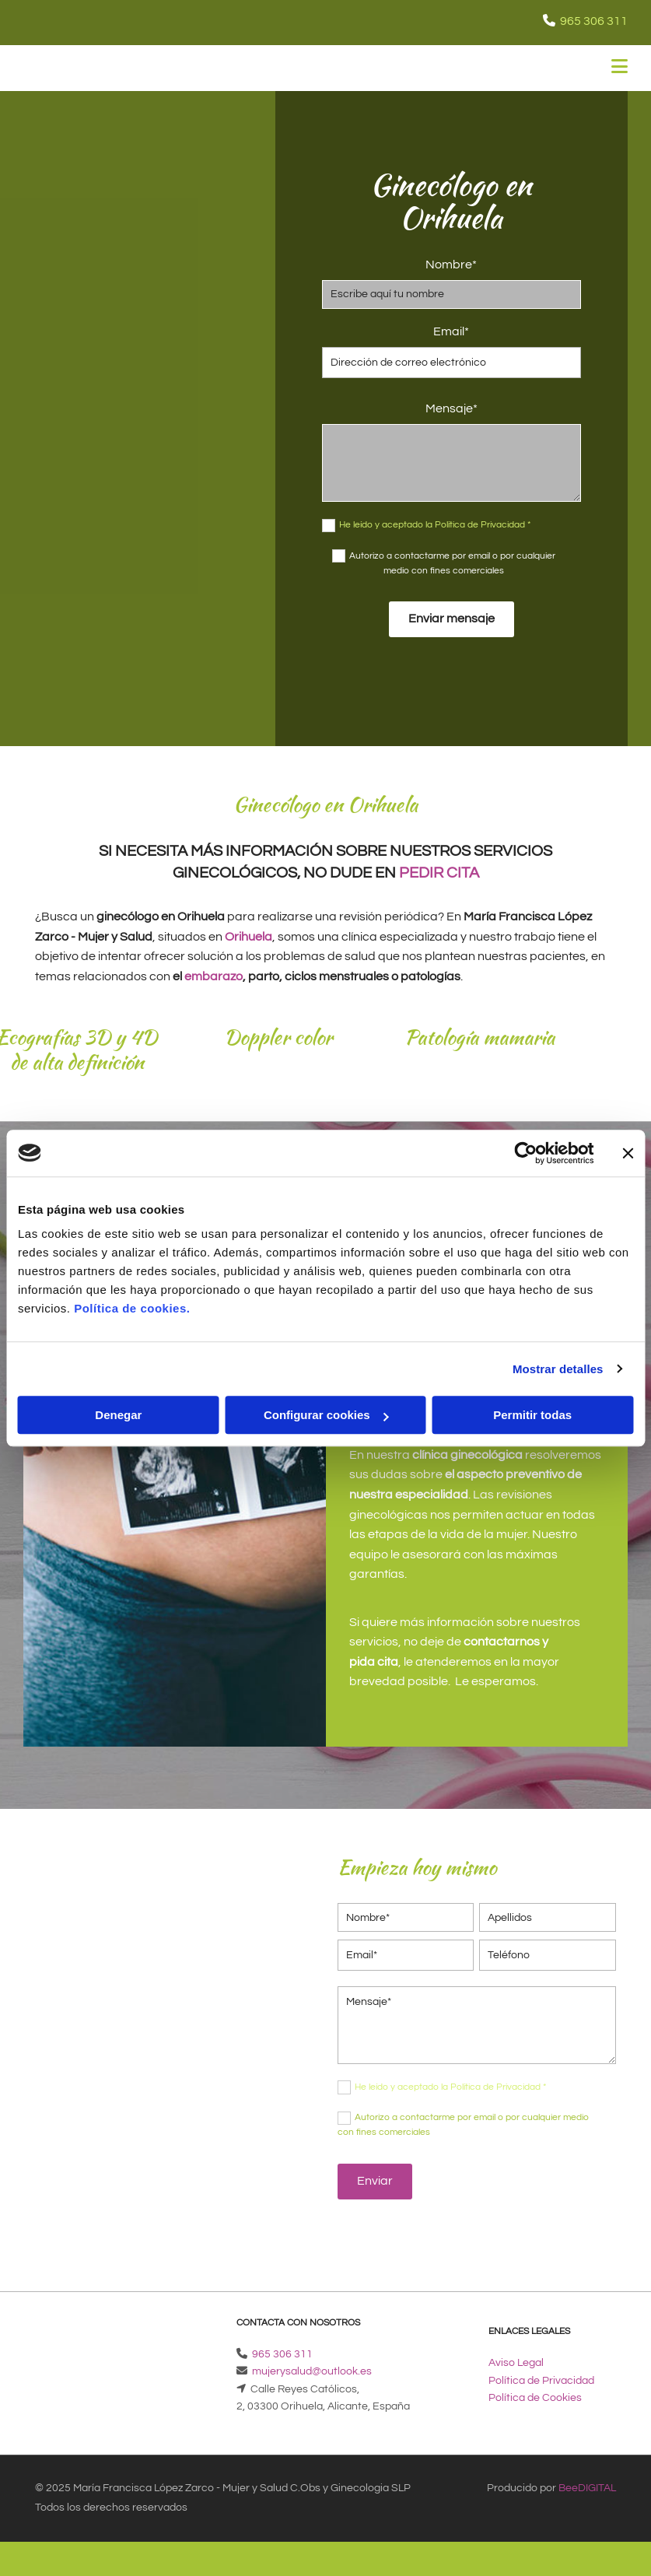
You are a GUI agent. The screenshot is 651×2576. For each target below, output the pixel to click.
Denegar (118, 1414)
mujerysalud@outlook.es (312, 2371)
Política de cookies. (132, 1308)
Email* (451, 331)
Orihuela (248, 937)
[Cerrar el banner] (627, 1153)
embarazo (213, 976)
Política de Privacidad (541, 2380)
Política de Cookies (535, 2397)
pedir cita (439, 873)
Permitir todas (532, 1414)
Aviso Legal (516, 2362)
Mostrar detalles (558, 1369)
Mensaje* (451, 408)
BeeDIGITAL (587, 2488)
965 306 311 (594, 21)
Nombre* (451, 264)
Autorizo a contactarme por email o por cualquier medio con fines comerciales (452, 563)
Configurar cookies (326, 1414)
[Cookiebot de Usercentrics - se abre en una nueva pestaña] (525, 1153)
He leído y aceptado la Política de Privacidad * (434, 525)
